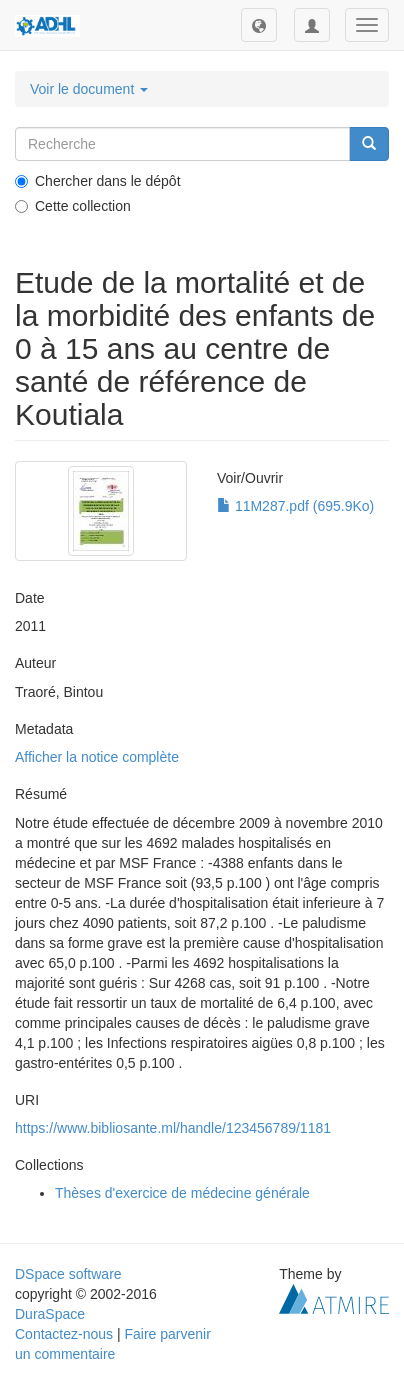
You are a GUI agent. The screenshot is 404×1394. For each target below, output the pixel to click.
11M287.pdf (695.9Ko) (295, 506)
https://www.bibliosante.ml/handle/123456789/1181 (173, 1128)
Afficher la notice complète (97, 757)
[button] (259, 25)
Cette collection (73, 206)
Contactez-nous (64, 1334)
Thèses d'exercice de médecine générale (182, 1193)
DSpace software (68, 1274)
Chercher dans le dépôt (98, 181)
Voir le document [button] (89, 89)
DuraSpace (50, 1314)
